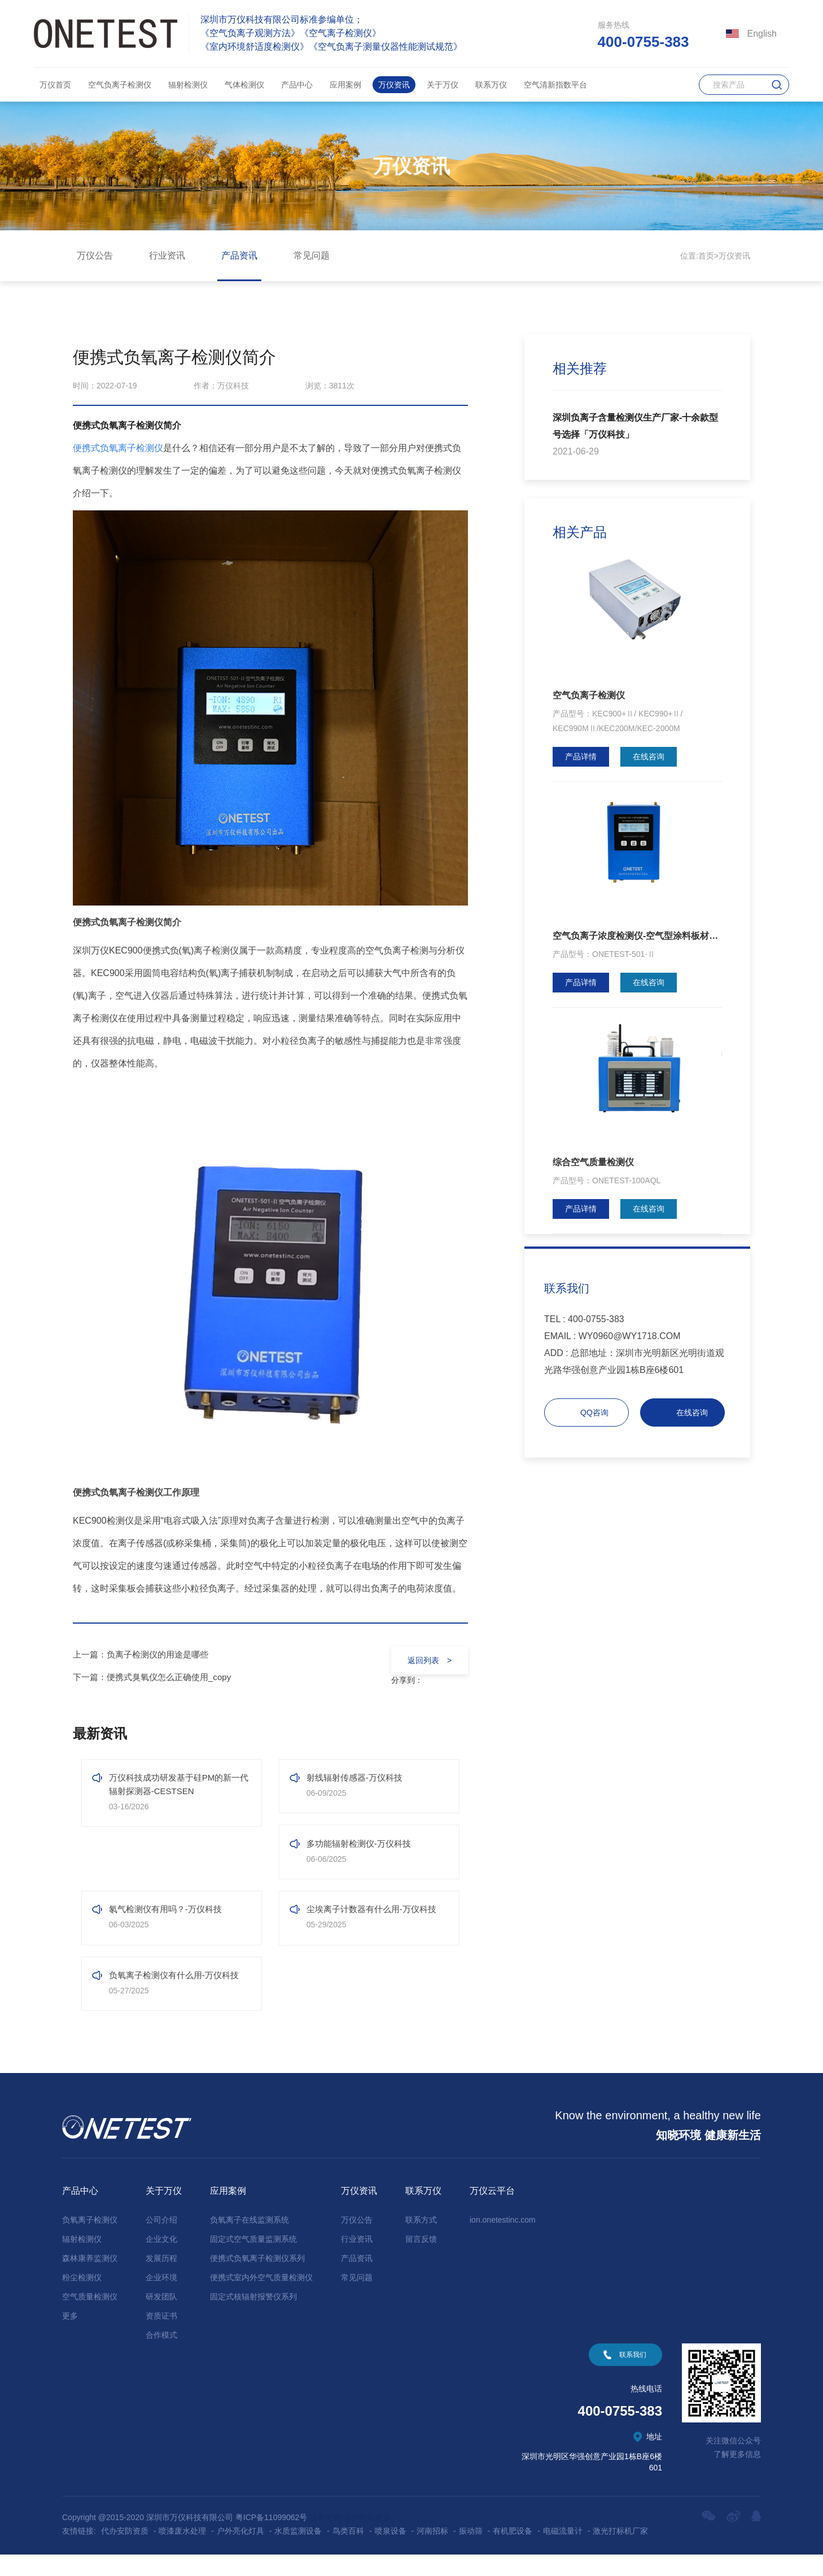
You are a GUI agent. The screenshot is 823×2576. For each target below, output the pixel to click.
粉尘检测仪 (82, 2298)
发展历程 (161, 2279)
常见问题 (312, 255)
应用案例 (345, 84)
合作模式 (161, 2356)
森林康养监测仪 (89, 2279)
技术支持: (326, 2538)
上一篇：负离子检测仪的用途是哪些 (145, 1654)
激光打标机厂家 (620, 2552)
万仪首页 (55, 84)
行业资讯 (167, 255)
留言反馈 (421, 2260)
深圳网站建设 (367, 2538)
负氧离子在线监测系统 (249, 2241)
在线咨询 (648, 756)
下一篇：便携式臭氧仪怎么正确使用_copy (157, 1677)
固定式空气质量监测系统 (253, 2260)
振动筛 (471, 2552)
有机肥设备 (512, 2552)
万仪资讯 (394, 84)
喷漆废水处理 (182, 2552)
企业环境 (161, 2298)
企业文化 (161, 2260)
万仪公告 (95, 255)
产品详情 (581, 756)
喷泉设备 (390, 2552)
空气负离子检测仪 (119, 84)
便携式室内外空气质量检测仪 (261, 2298)
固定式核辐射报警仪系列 (253, 2318)
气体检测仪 (244, 84)
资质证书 (161, 2337)
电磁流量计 (563, 2552)
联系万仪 (491, 84)
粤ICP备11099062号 (271, 2538)
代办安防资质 (124, 2552)
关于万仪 (442, 84)
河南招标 (432, 2552)
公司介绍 (161, 2241)
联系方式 (421, 2241)
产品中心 (297, 84)
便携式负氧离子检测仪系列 (257, 2279)
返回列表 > (426, 1660)
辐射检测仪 (188, 84)
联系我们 (632, 2376)
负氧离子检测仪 (89, 2241)
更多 (70, 2337)
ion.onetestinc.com (503, 2241)
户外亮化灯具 (240, 2552)
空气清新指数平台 (555, 84)
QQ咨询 (594, 1412)
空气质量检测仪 (89, 2318)
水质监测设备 (298, 2552)
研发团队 (161, 2318)
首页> (708, 255)
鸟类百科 (348, 2552)
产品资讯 (239, 255)
